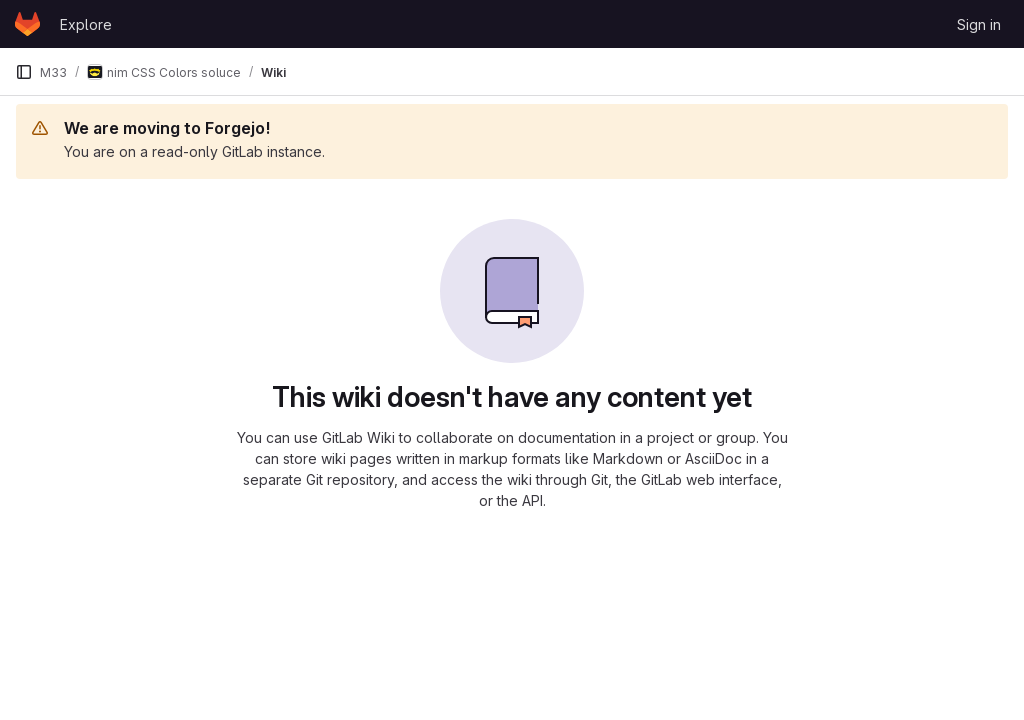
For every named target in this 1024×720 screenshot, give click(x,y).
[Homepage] (27, 24)
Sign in (979, 24)
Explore (86, 24)
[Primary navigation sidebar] (24, 72)
